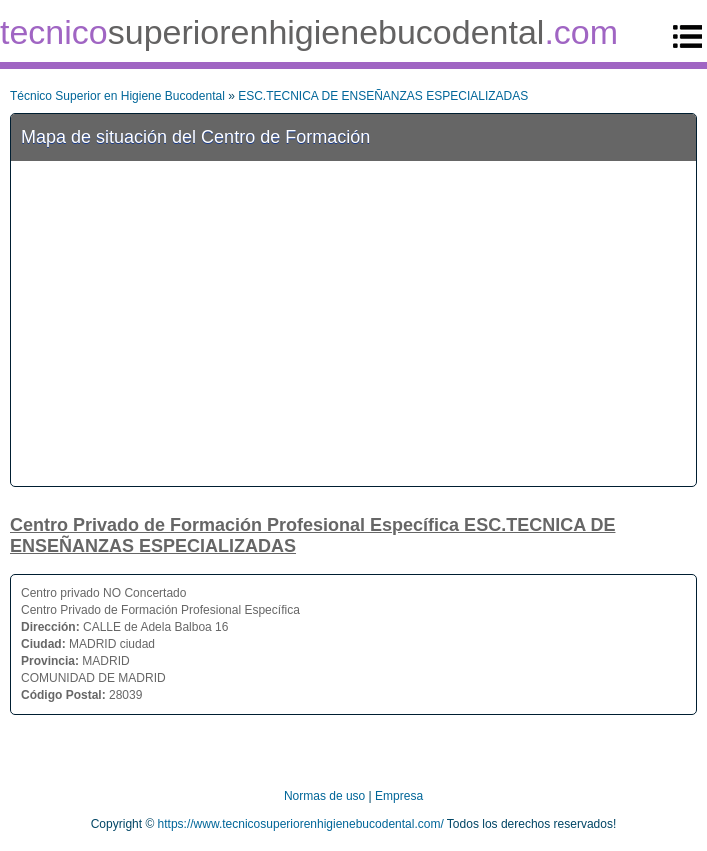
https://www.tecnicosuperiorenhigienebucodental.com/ (301, 824)
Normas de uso (324, 796)
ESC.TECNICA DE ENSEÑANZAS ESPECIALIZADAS (383, 96)
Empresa (399, 796)
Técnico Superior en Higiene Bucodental (117, 96)
